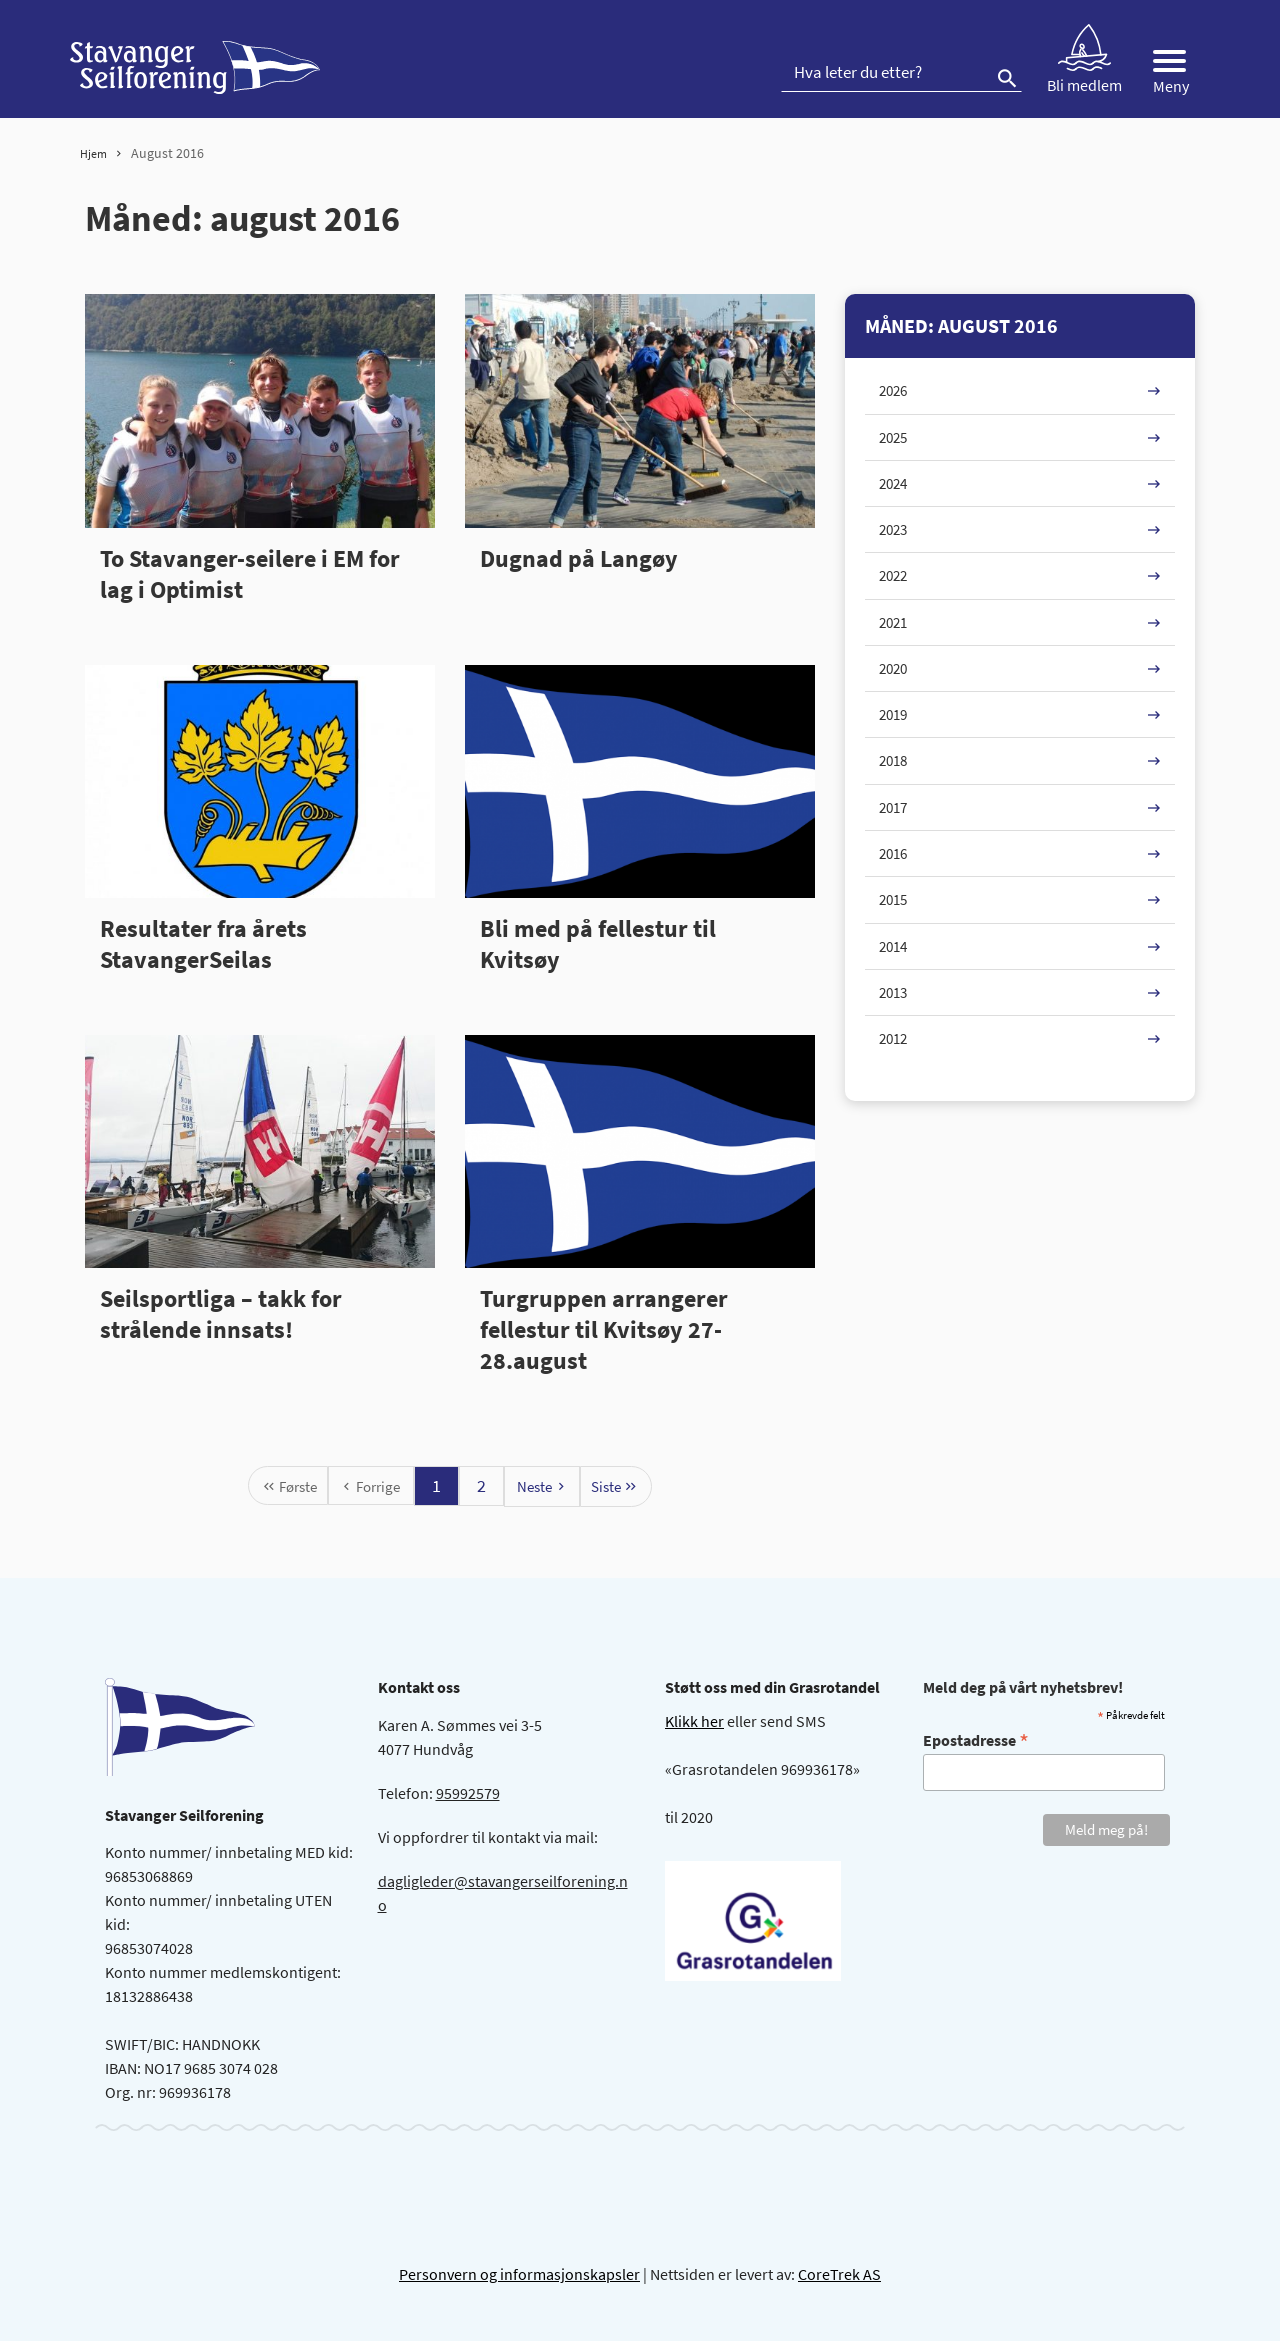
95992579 (468, 1793)
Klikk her (694, 1721)
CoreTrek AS (839, 2274)
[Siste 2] (616, 1486)
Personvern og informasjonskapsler (519, 2274)
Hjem (93, 153)
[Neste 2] (542, 1486)
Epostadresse (976, 1739)
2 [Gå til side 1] (481, 1485)
